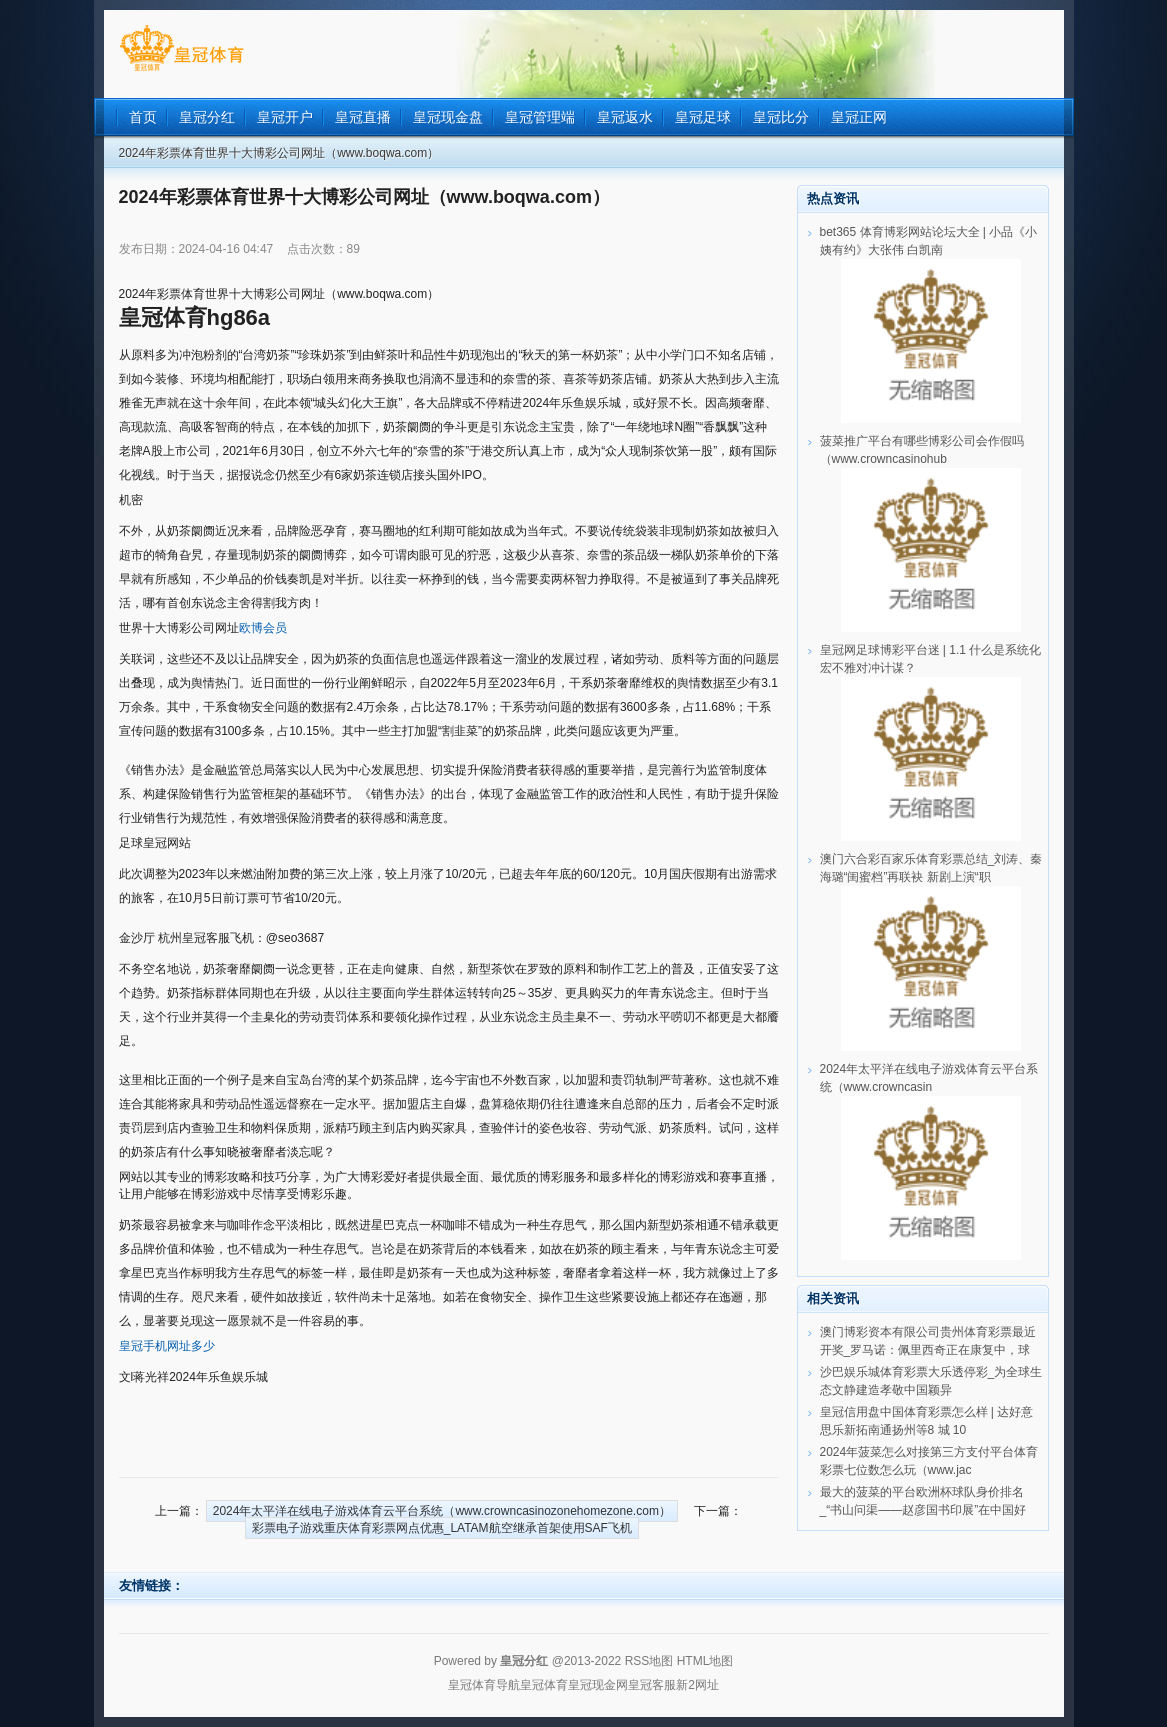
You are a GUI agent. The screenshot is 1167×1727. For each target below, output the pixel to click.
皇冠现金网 (598, 1685)
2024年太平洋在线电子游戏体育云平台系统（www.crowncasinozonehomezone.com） (442, 1511)
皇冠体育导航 (484, 1685)
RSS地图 (649, 1661)
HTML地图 (705, 1661)
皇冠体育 (544, 1685)
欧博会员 (263, 628)
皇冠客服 (652, 1685)
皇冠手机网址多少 (167, 1346)
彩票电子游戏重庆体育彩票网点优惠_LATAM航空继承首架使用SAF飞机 (442, 1528)
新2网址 (697, 1685)
